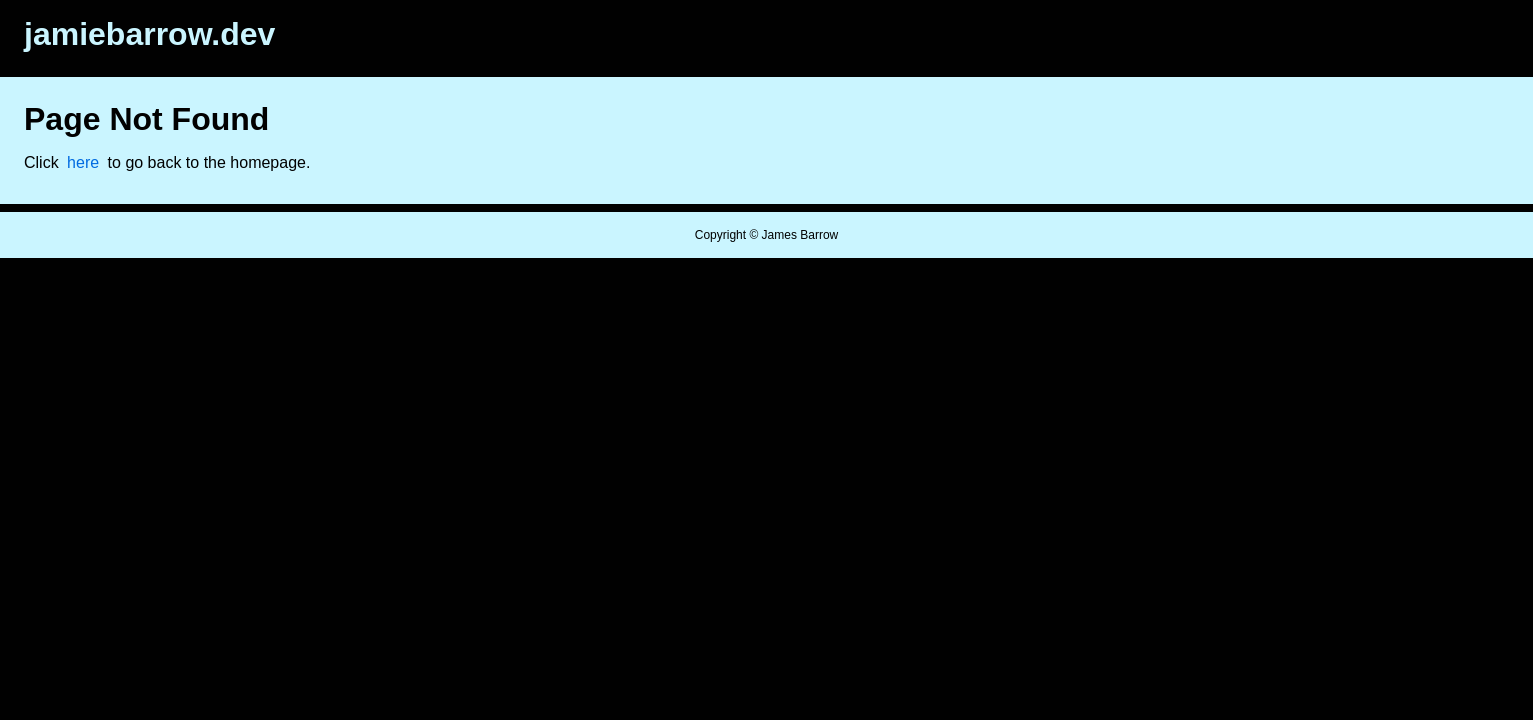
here (83, 162)
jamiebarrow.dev (149, 34)
